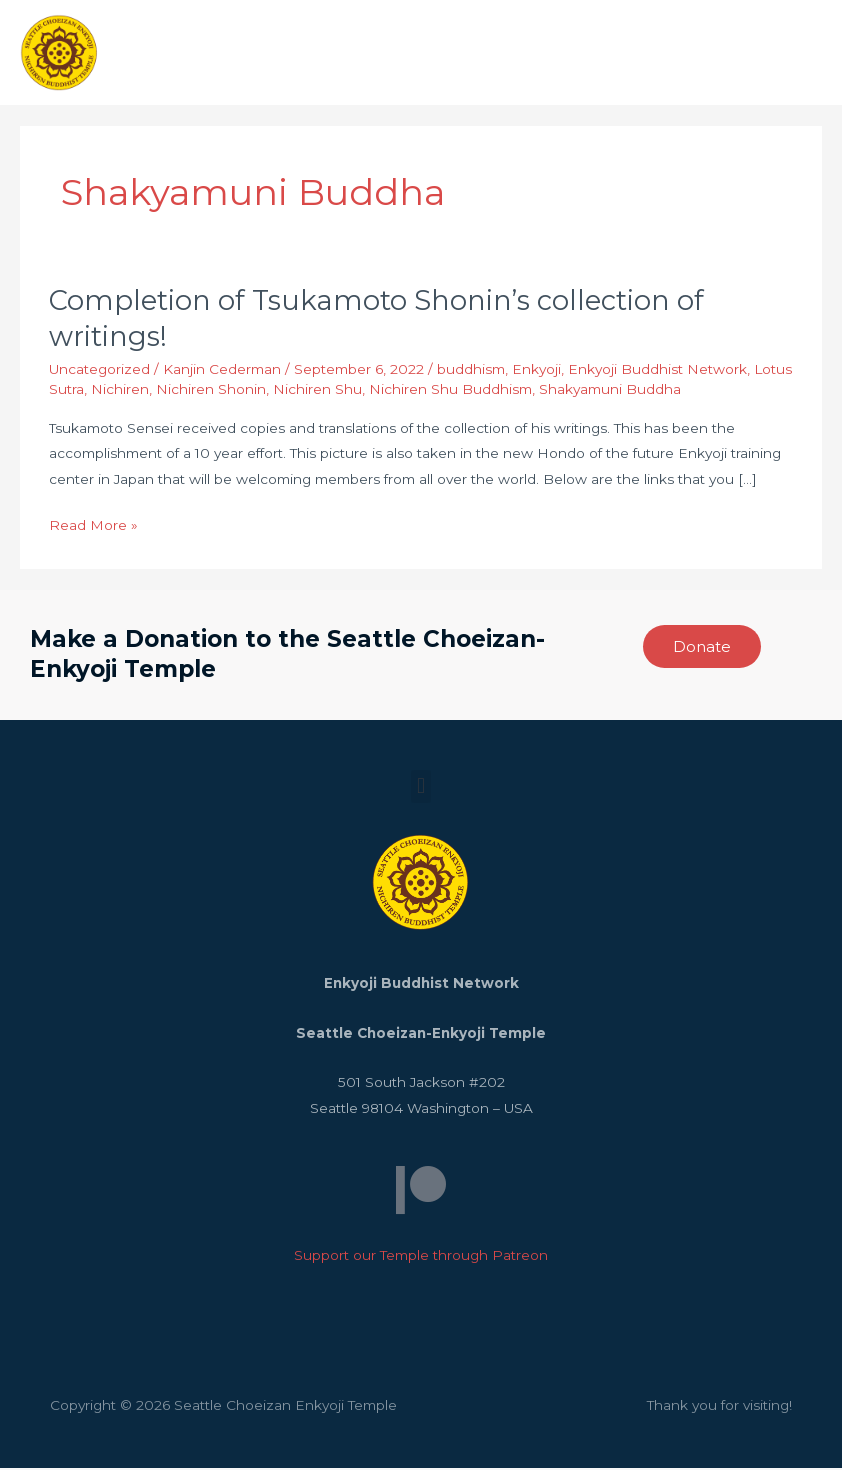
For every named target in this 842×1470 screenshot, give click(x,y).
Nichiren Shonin (211, 391)
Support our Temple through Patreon (421, 1258)
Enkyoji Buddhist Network (657, 371)
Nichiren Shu (317, 391)
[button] (420, 788)
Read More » (93, 525)
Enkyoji (536, 371)
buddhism (471, 371)
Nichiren (120, 391)
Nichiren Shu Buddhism (450, 391)
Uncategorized (99, 371)
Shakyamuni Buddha (610, 391)
